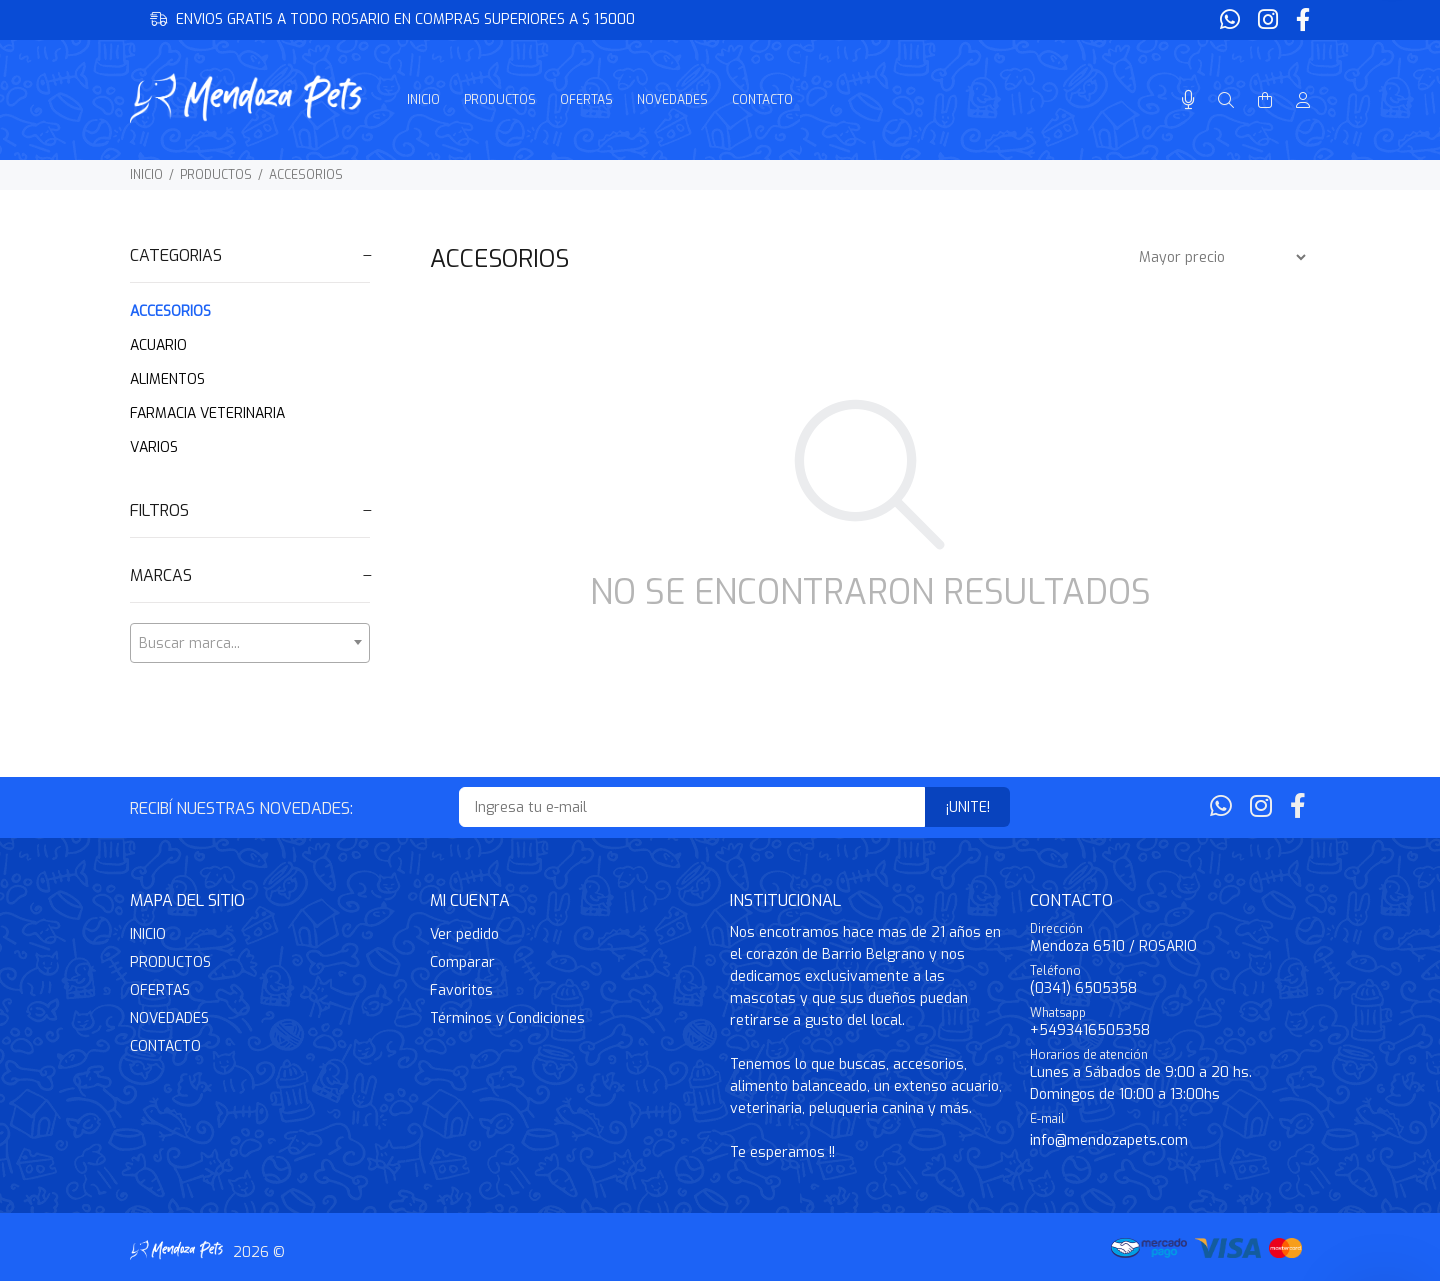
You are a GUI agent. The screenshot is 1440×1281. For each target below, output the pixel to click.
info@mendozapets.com (1109, 1140)
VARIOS (154, 447)
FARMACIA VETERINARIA (207, 413)
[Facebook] (1301, 20)
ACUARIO (158, 345)
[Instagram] (1268, 20)
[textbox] (250, 644)
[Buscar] (1226, 101)
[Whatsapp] (1232, 20)
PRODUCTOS (216, 175)
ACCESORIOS (306, 175)
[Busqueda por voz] (1188, 100)
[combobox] (250, 643)
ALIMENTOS (167, 379)
